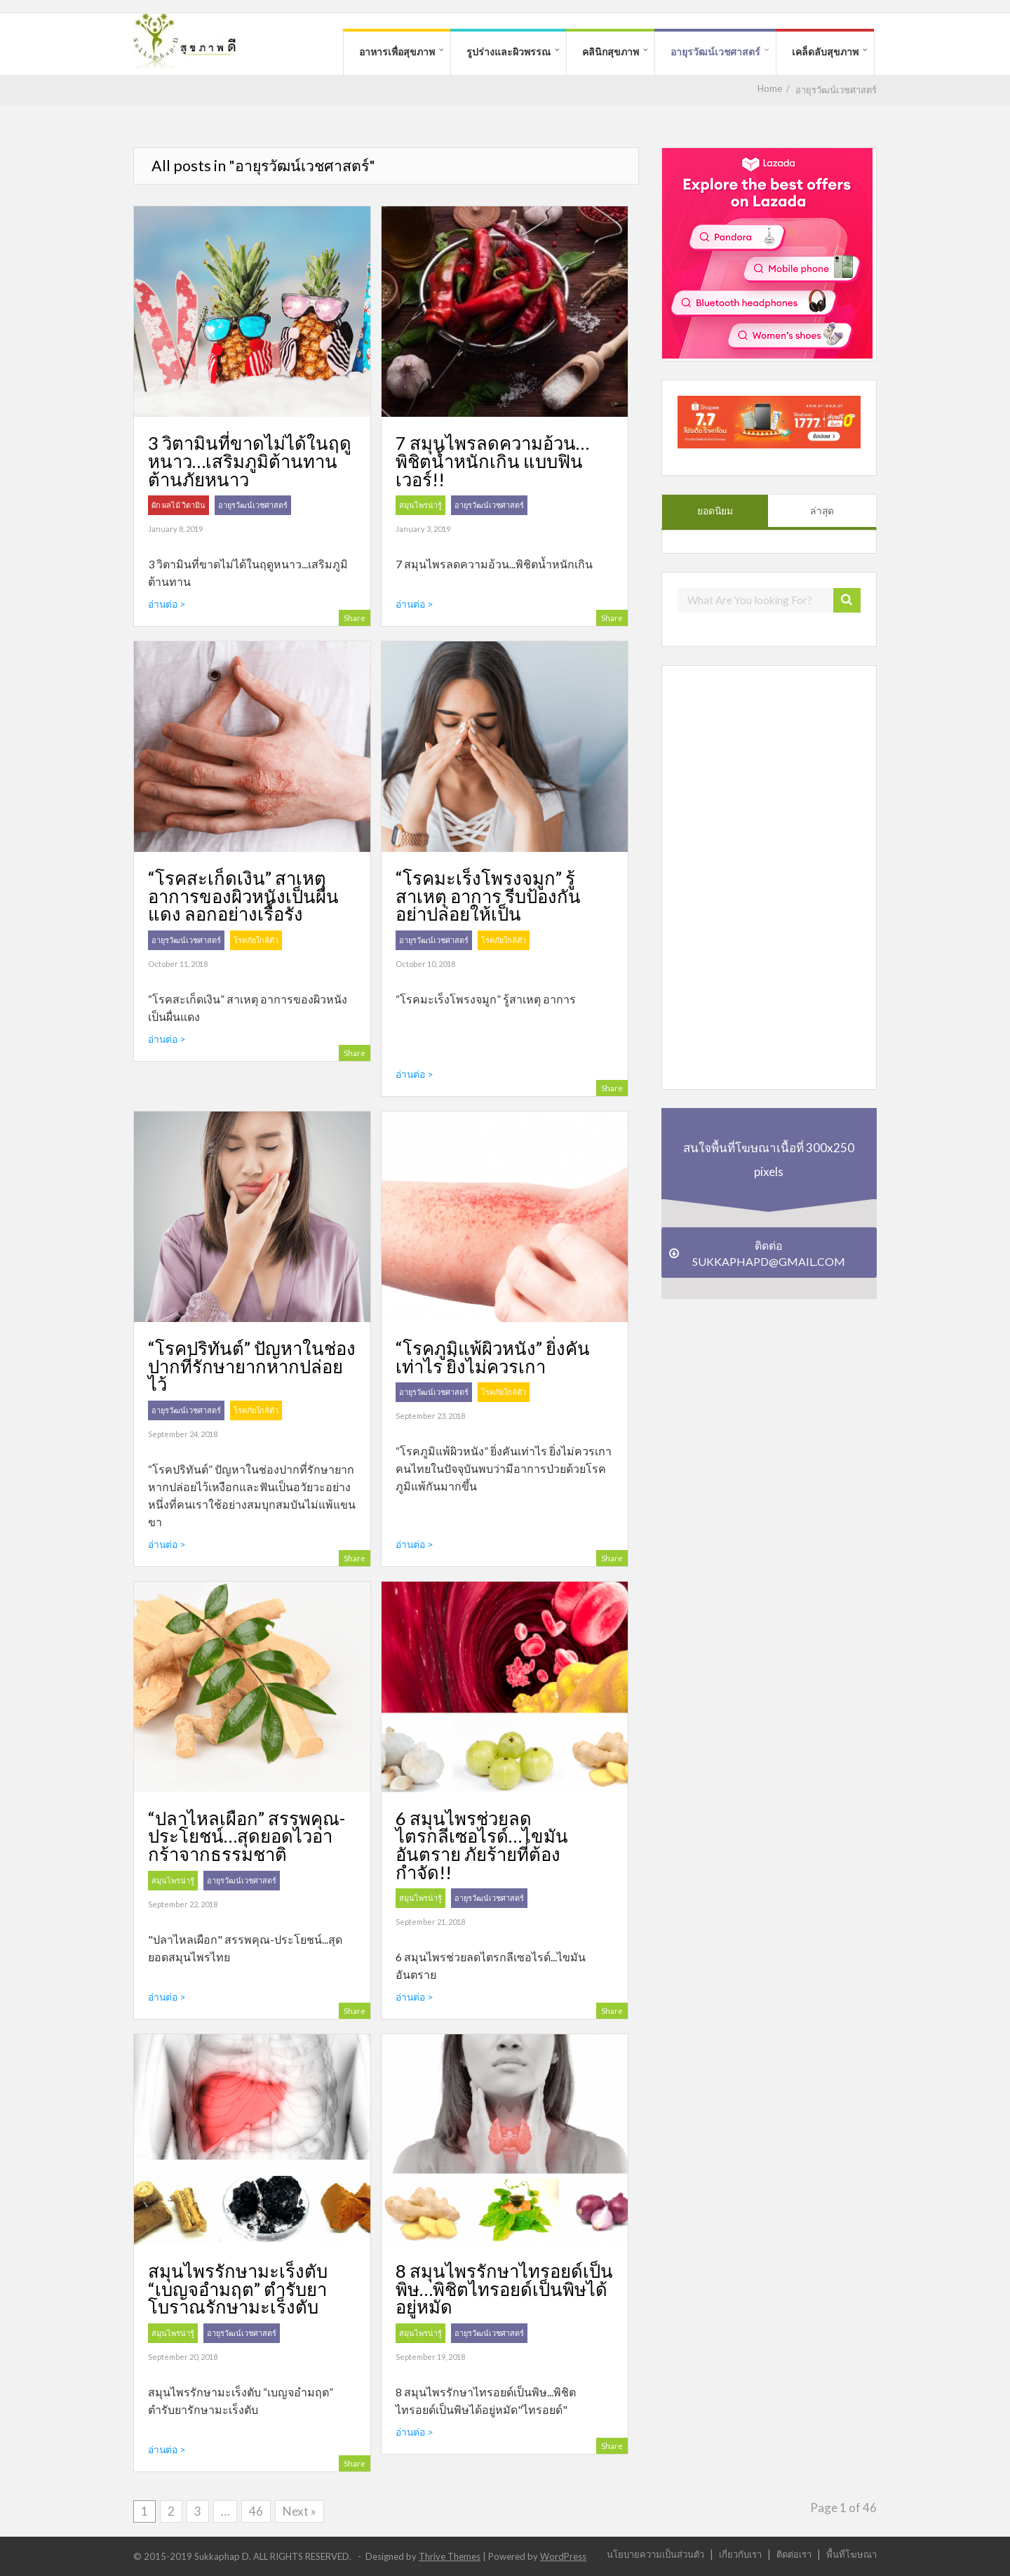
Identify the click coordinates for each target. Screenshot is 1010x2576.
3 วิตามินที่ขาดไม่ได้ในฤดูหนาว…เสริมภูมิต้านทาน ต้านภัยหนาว (249, 460)
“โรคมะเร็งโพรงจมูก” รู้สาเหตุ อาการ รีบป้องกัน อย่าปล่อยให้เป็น (488, 895)
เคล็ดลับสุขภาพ (825, 52)
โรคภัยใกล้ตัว (256, 940)
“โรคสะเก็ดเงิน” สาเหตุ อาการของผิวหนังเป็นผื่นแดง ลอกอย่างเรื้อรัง (243, 895)
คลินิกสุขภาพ (610, 52)
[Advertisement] (767, 876)
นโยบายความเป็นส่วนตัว (655, 2554)
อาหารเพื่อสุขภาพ (397, 52)
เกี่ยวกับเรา (740, 2554)
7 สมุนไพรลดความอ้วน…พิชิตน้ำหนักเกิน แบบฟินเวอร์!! (492, 460)
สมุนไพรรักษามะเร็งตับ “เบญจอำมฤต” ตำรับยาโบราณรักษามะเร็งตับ (238, 2288)
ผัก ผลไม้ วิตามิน (179, 504)
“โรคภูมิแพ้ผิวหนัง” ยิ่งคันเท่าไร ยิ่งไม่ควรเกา (493, 1357)
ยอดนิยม (715, 510)
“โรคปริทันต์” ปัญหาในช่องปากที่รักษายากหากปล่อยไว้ (252, 1365)
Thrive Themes (449, 2556)
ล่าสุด (822, 510)
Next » (299, 2511)
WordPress (563, 2556)
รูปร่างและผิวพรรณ (508, 52)
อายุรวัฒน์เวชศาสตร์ (715, 52)
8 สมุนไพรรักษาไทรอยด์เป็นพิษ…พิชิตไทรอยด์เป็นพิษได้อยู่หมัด (504, 2288)
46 (256, 2511)
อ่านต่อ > (167, 604)
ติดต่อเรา (794, 2554)
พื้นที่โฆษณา (851, 2554)
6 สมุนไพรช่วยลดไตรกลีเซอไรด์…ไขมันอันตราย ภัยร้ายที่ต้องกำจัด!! (482, 1845)
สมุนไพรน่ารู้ (420, 504)
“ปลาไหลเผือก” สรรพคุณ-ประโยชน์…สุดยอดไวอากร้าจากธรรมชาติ (246, 1836)
